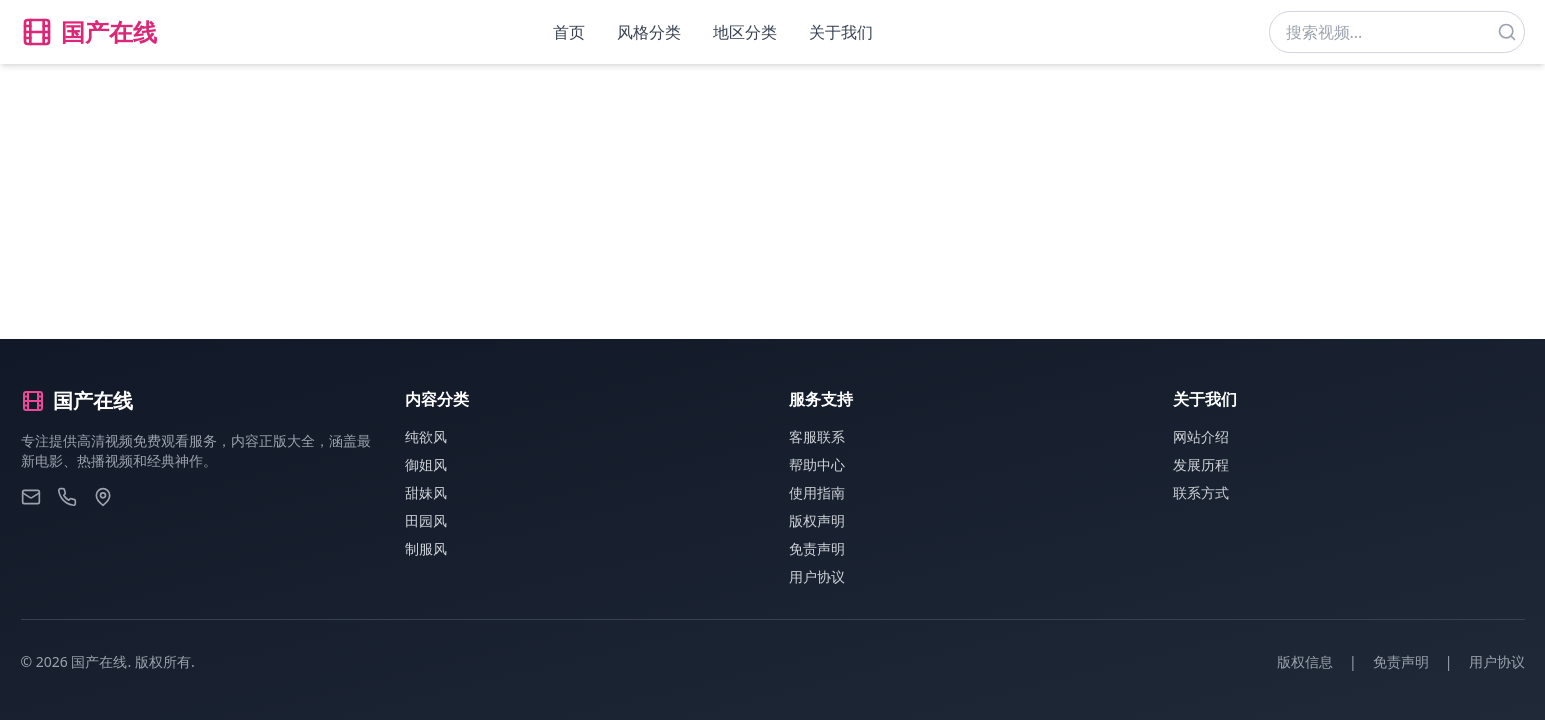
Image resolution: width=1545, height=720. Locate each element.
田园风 (426, 520)
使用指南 (817, 492)
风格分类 (649, 32)
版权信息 (1305, 661)
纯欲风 (426, 436)
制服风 (426, 548)
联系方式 (1201, 492)
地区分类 (745, 32)
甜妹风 (426, 492)
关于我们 (841, 32)
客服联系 (817, 436)
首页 (569, 32)
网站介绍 (1201, 436)
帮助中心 (817, 464)
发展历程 (1201, 464)
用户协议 (817, 576)
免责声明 (817, 548)
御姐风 (426, 464)
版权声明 (817, 520)
